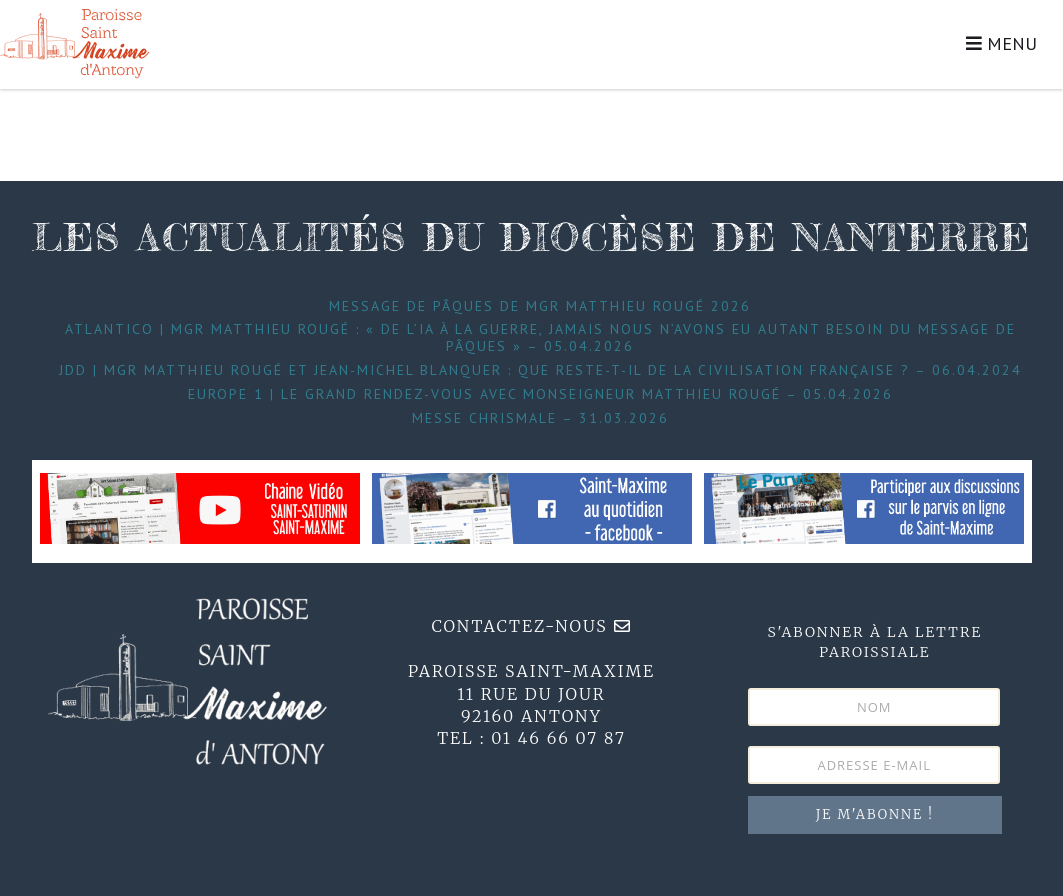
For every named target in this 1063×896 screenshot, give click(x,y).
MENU (1001, 43)
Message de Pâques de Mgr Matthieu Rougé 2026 (540, 306)
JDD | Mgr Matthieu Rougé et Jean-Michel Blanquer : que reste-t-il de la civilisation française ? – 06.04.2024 (540, 370)
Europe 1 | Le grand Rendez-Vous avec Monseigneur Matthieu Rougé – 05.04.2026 (540, 394)
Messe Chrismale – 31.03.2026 (540, 418)
